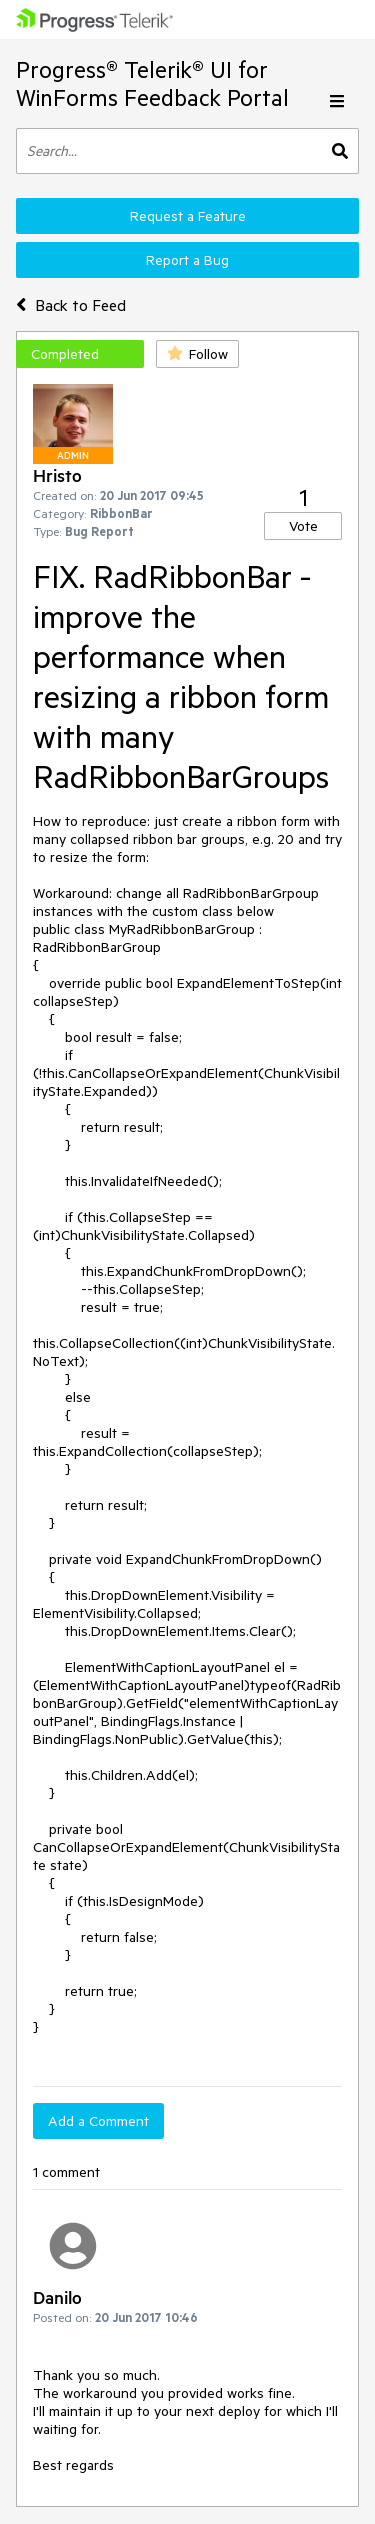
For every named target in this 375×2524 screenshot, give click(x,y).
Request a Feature (188, 216)
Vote (303, 526)
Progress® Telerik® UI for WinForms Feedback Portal (152, 83)
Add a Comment (98, 2121)
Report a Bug (187, 260)
